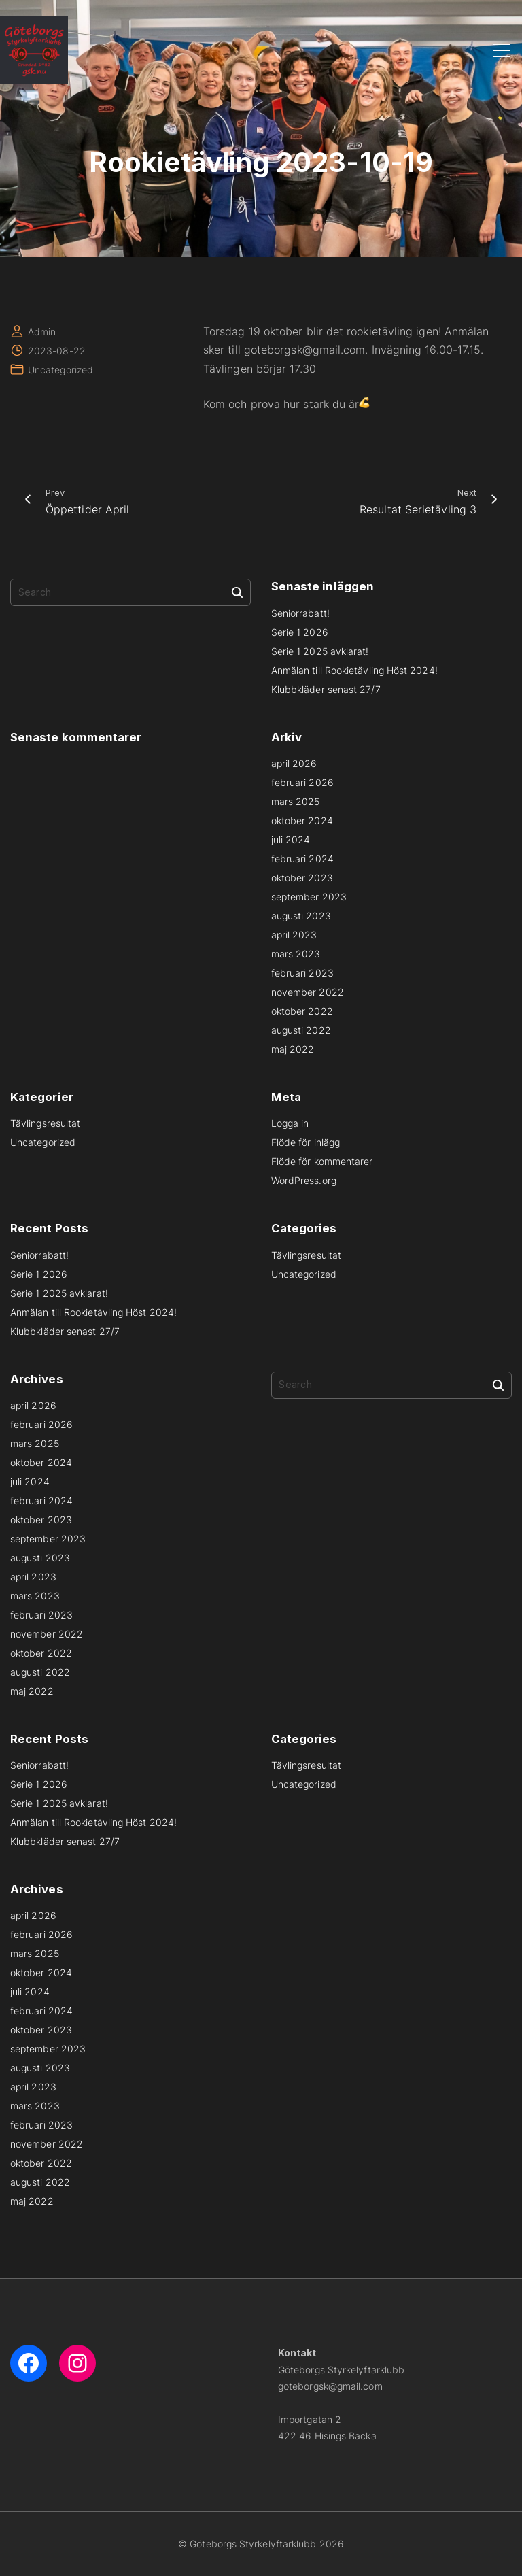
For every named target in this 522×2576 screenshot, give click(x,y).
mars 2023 (296, 954)
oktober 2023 (302, 877)
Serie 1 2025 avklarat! (320, 651)
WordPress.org (303, 1180)
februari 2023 (302, 973)
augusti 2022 (301, 1030)
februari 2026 (302, 782)
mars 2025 (295, 801)
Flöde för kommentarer (322, 1161)
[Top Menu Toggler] (502, 50)
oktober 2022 (302, 1011)
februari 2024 (302, 858)
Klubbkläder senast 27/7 (326, 689)
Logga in (290, 1123)
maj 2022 (293, 1049)
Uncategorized (60, 369)
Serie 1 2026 (299, 632)
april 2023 (294, 934)
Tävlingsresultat (45, 1123)
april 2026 (294, 763)
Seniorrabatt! (300, 613)
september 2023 (309, 896)
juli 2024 (291, 839)
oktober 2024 (302, 820)
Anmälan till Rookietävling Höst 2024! (354, 670)
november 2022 (307, 992)
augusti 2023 (301, 915)
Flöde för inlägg (305, 1142)
